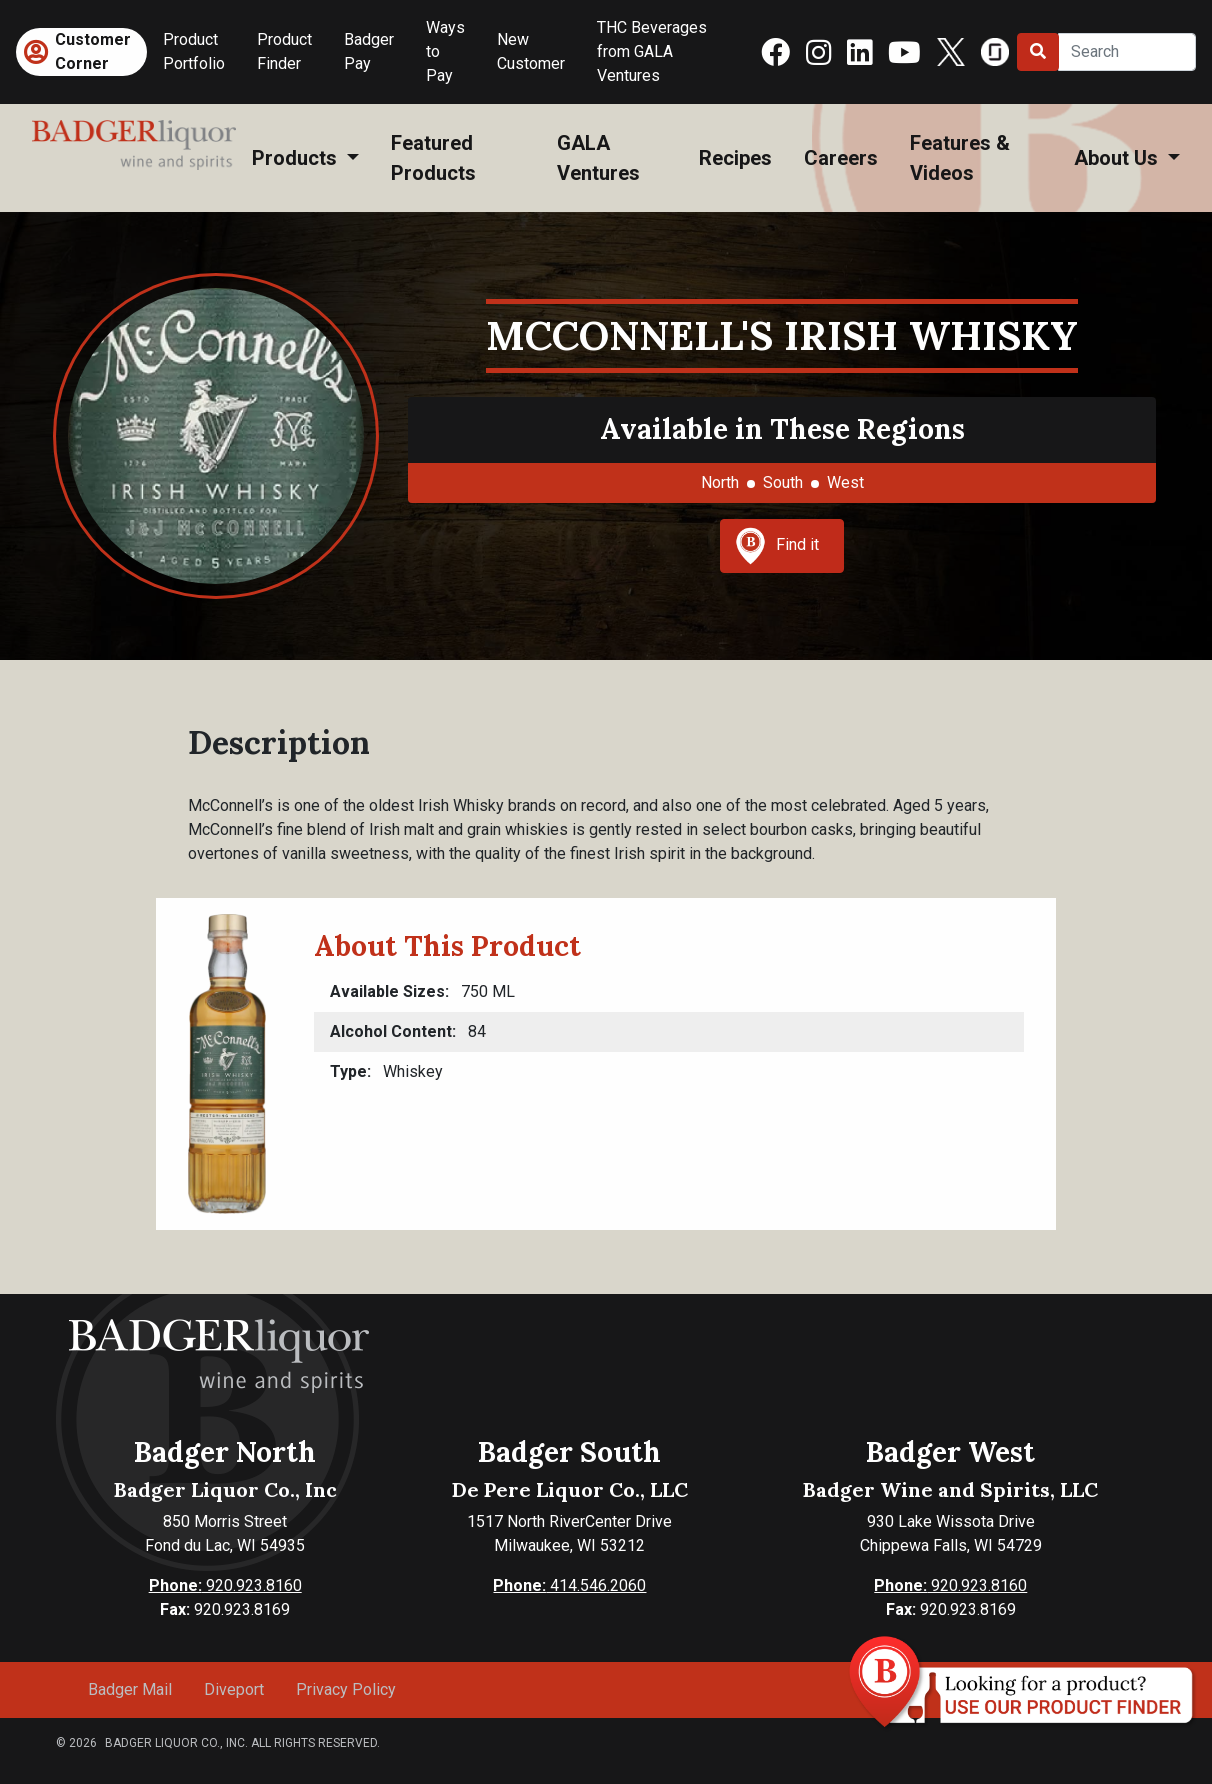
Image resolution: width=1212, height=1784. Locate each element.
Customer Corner (93, 51)
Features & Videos (960, 158)
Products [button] (297, 158)
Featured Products (433, 158)
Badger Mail (130, 1689)
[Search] (1127, 52)
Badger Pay (369, 51)
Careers (841, 158)
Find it (777, 546)
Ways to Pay (445, 51)
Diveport (234, 1689)
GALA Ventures (598, 158)
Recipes (735, 158)
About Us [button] (1118, 158)
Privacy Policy (346, 1689)
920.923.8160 (225, 1585)
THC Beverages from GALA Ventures (652, 51)
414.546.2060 (569, 1585)
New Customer (531, 51)
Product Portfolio (194, 51)
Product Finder (284, 51)
